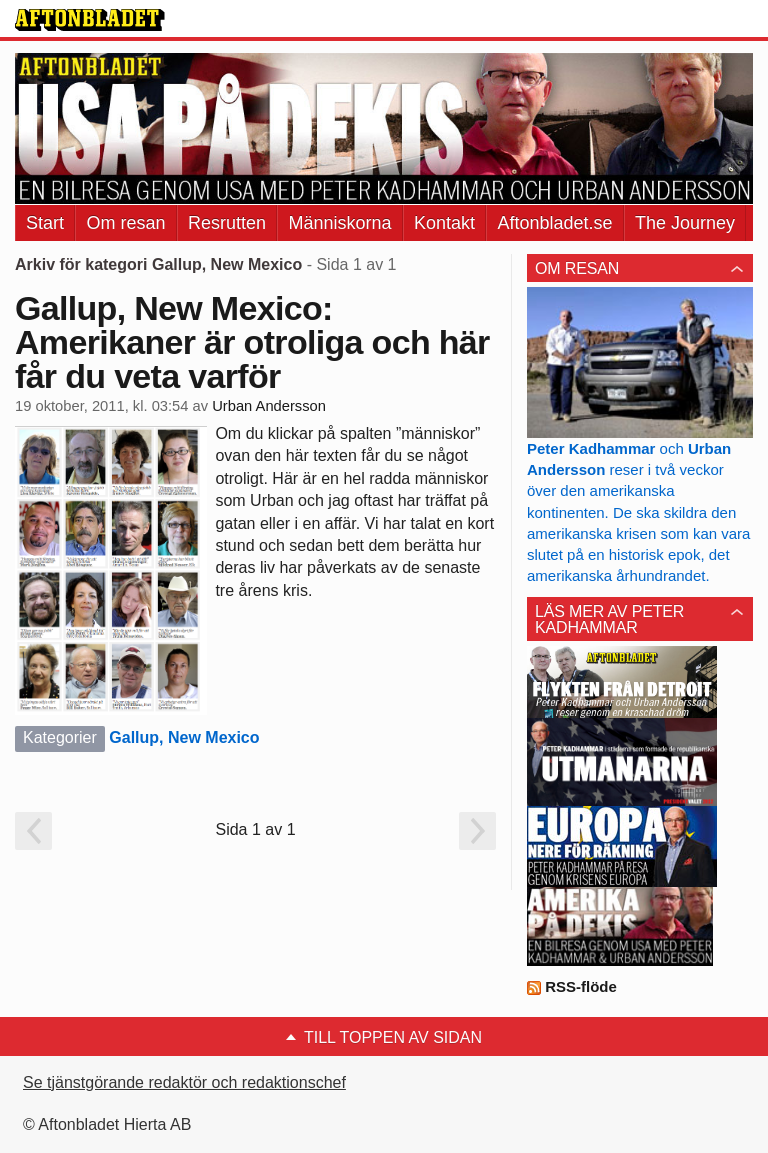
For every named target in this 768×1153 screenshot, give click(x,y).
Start (45, 223)
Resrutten (227, 223)
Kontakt (444, 223)
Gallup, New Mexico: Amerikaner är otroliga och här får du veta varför (252, 342)
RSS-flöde (572, 986)
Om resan (125, 223)
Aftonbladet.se (554, 223)
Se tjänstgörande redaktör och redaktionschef (184, 1082)
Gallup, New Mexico (184, 737)
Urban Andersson (269, 406)
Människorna (339, 223)
